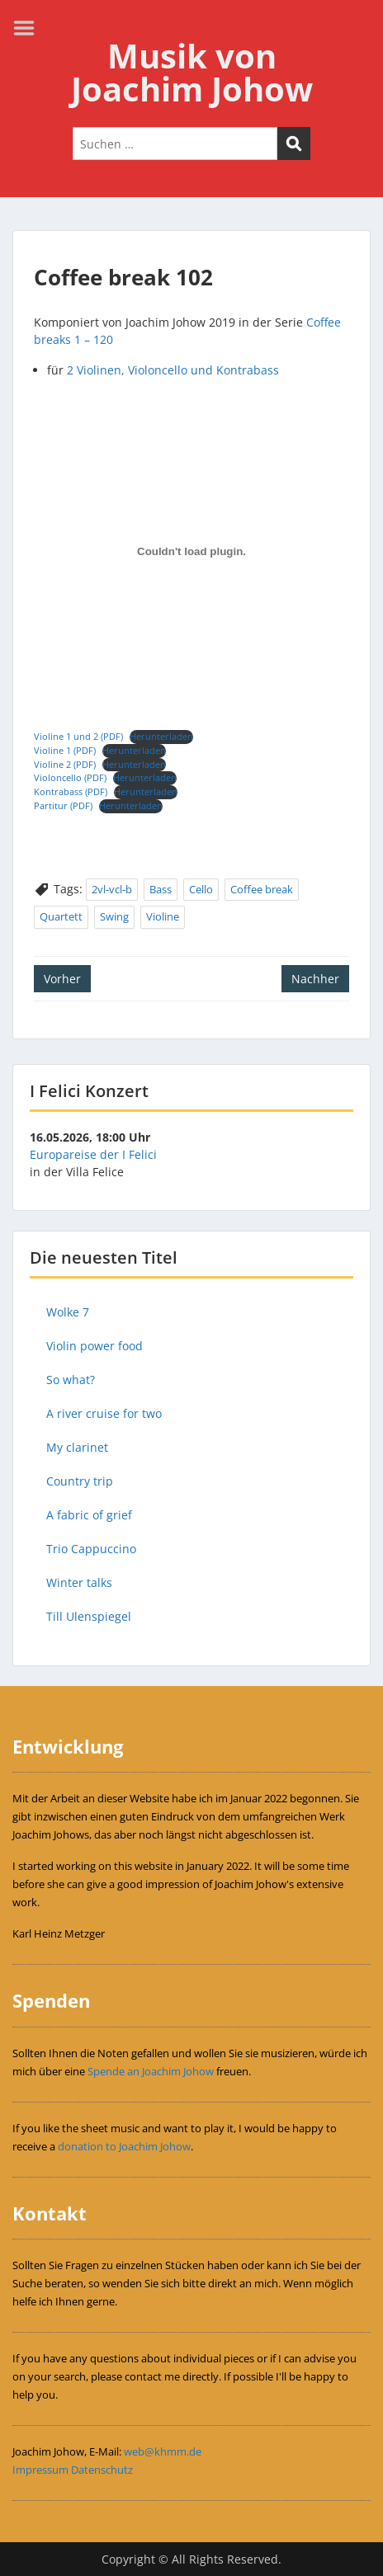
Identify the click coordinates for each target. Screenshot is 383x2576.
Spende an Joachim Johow (150, 2071)
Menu (29, 28)
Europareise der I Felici (93, 1154)
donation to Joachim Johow (124, 2146)
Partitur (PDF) (63, 805)
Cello (201, 889)
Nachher (315, 979)
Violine (162, 916)
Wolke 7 (67, 1312)
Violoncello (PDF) (70, 777)
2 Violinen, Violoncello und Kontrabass (173, 370)
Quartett (61, 916)
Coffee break (261, 889)
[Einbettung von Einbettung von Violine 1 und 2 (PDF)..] (191, 552)
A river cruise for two (104, 1413)
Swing (114, 916)
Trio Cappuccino (91, 1548)
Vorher (62, 979)
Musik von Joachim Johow (192, 72)
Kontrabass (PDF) (70, 791)
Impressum (40, 2469)
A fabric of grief (89, 1515)
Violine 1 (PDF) (65, 750)
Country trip (79, 1481)
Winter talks (79, 1582)
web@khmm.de (162, 2451)
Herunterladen (161, 736)
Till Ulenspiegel (88, 1616)
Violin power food (94, 1346)
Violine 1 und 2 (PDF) (78, 736)
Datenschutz (102, 2469)
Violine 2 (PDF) (65, 764)
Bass (160, 889)
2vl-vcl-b (112, 889)
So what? (70, 1379)
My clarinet (77, 1447)
